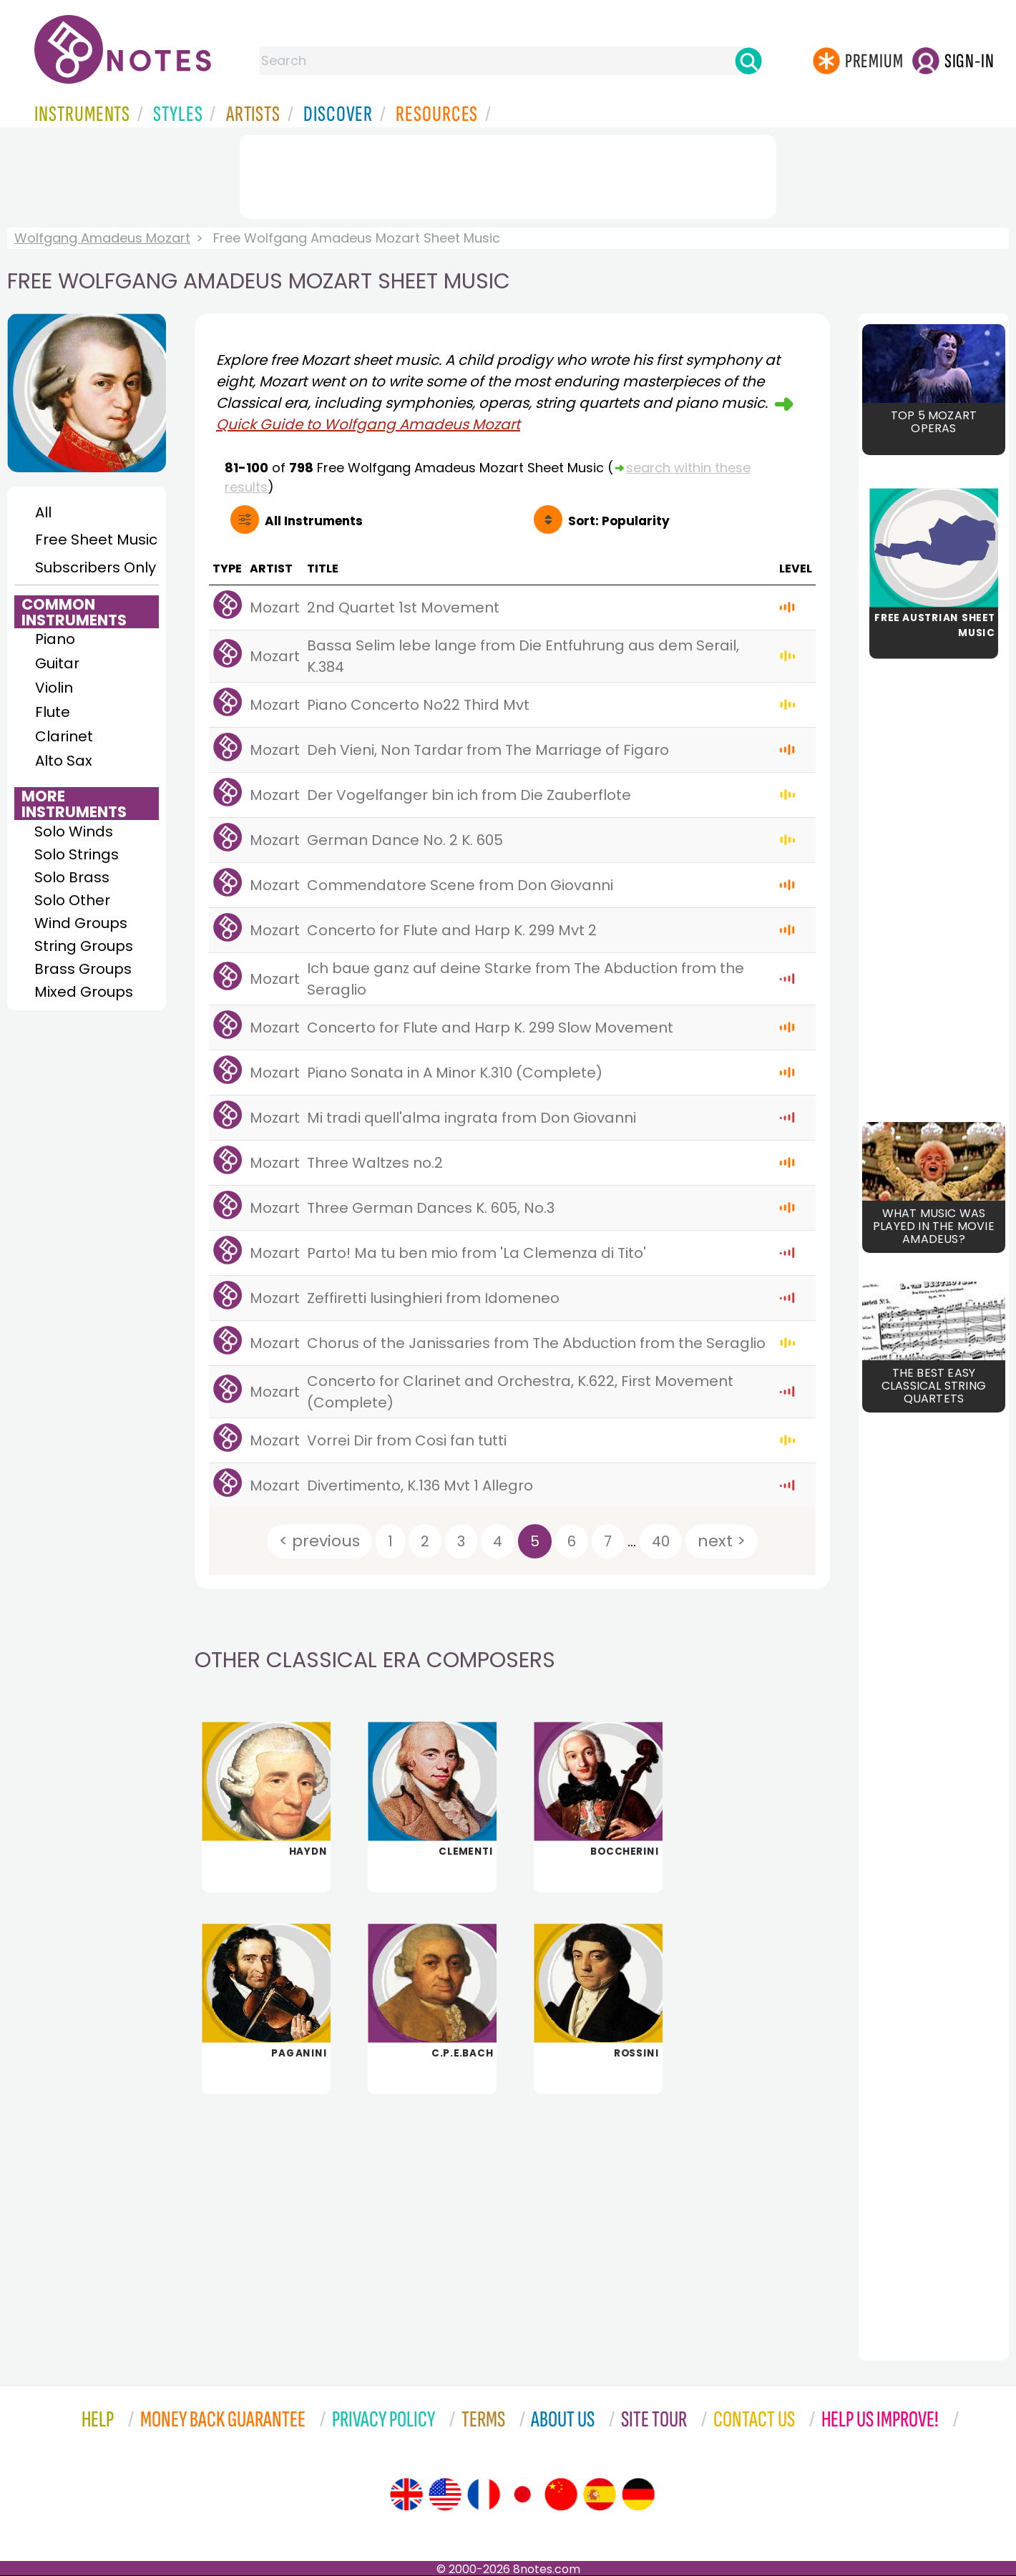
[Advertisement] (508, 174)
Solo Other (72, 900)
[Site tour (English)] (406, 2494)
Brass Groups (83, 969)
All (43, 512)
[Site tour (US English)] (445, 2494)
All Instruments (314, 521)
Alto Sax (63, 761)
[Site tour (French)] (484, 2494)
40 (661, 1541)
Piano (55, 639)
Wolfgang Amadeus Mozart (102, 238)
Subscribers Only (95, 567)
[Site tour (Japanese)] (522, 2494)
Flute (52, 712)
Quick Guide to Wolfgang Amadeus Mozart (368, 424)
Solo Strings (76, 854)
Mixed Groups (83, 992)
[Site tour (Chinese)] (561, 2494)
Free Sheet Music (96, 540)
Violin (54, 688)
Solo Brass (71, 877)
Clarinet (64, 736)
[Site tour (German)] (638, 2494)
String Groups (83, 946)
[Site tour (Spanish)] (599, 2494)
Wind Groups (80, 923)
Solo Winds (73, 831)
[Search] (748, 60)
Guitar (57, 663)
